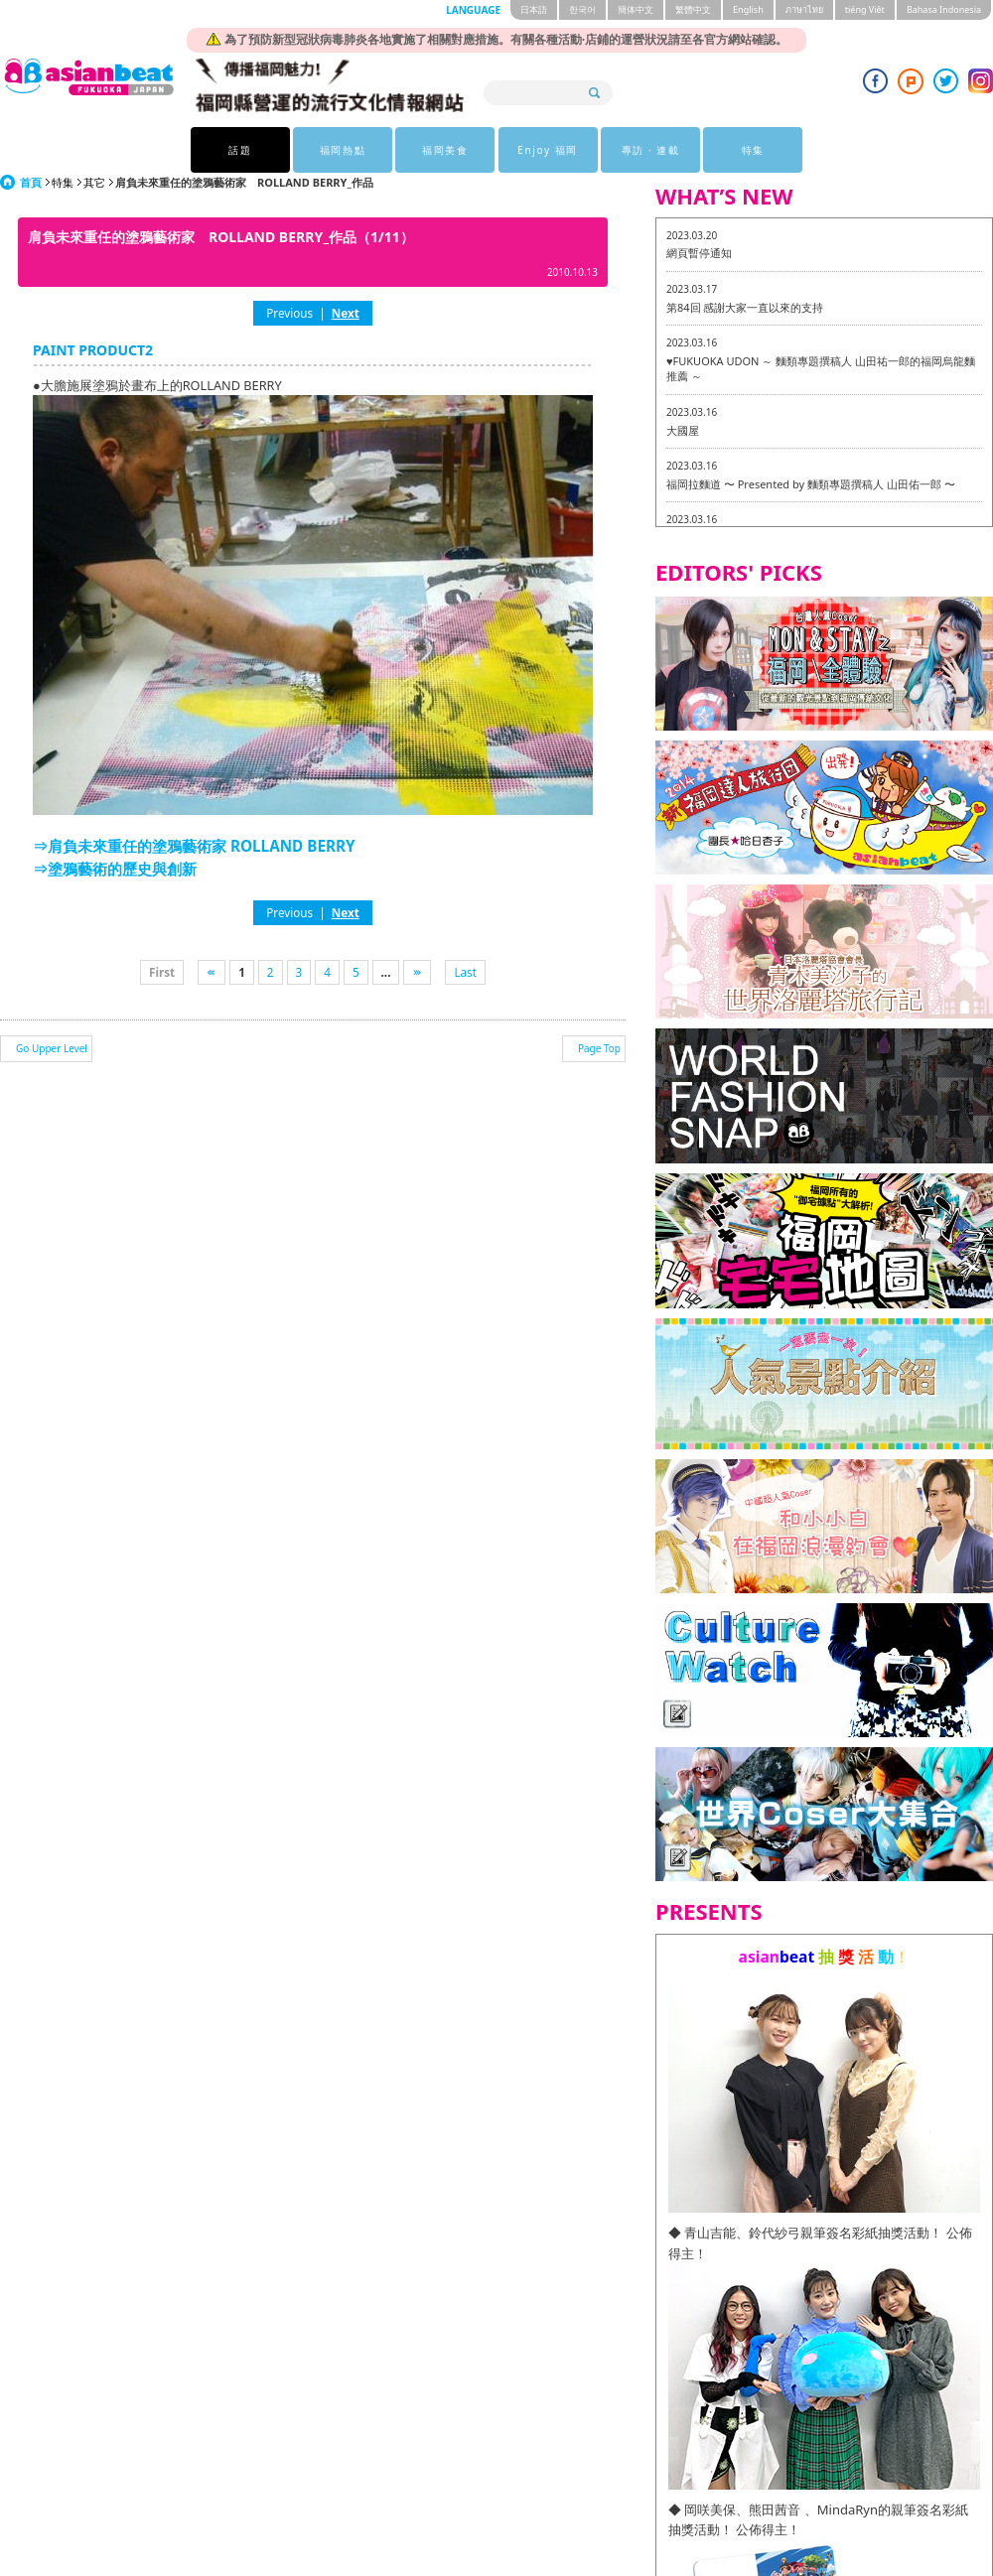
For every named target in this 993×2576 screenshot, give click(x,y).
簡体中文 (635, 9)
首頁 (31, 182)
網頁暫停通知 (699, 252)
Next (345, 313)
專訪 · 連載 (651, 150)
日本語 (533, 9)
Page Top (599, 1048)
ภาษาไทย (804, 9)
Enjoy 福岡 (547, 150)
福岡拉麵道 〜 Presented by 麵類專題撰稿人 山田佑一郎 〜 (810, 483)
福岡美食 (445, 150)
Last (465, 972)
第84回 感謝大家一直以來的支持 (744, 307)
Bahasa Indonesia (944, 9)
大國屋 (682, 430)
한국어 (582, 9)
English (748, 9)
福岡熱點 (342, 150)
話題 (239, 150)
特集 (753, 150)
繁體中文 (693, 9)
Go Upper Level (51, 1048)
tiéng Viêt (865, 9)
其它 (94, 182)
